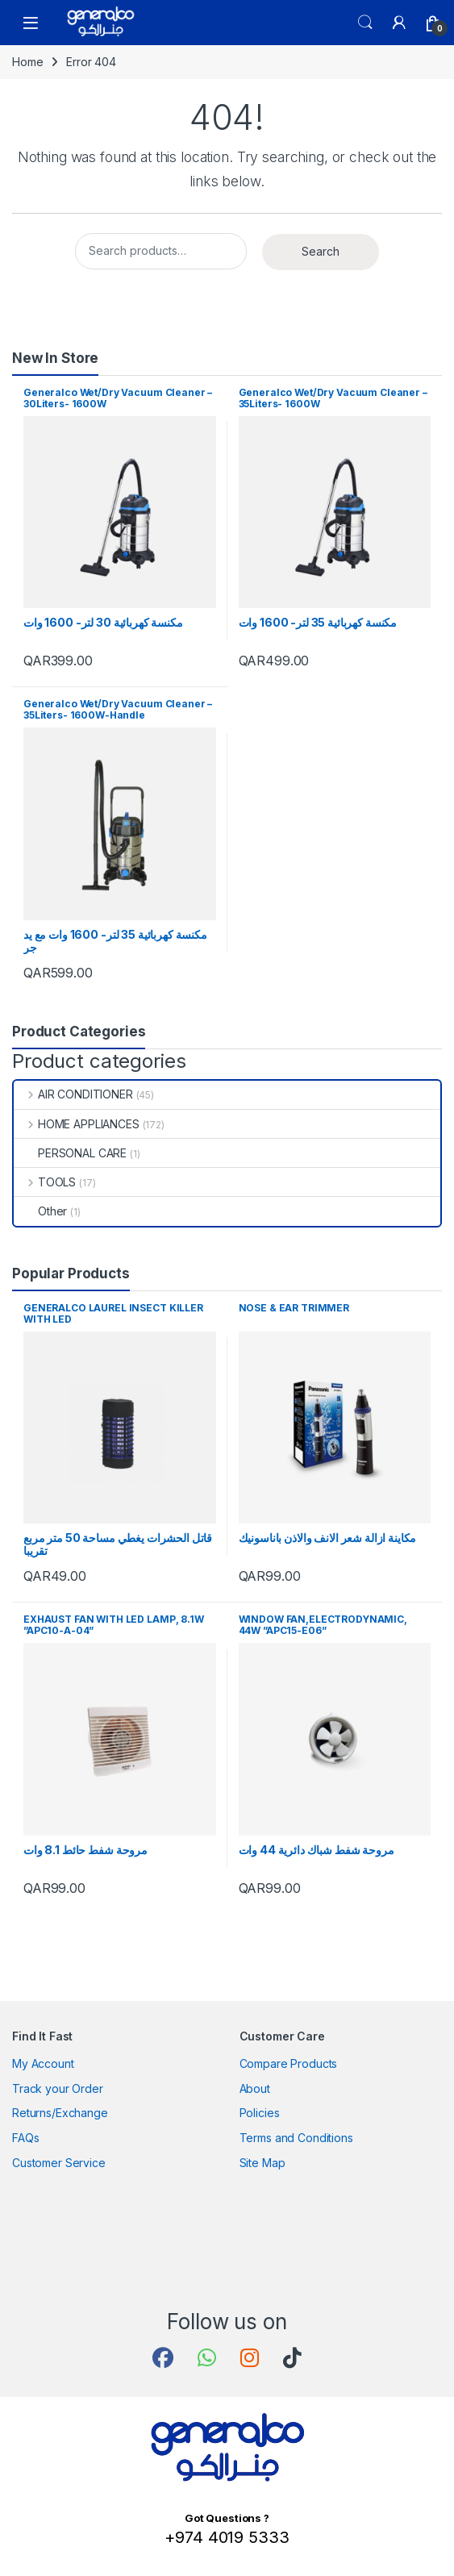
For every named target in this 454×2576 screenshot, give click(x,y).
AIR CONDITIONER (73, 1094)
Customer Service (59, 2163)
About (254, 2088)
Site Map (262, 2163)
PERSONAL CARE (70, 1153)
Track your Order (57, 2088)
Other (40, 1211)
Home (27, 62)
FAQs (25, 2138)
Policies (259, 2113)
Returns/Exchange (60, 2113)
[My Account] (399, 22)
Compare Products (288, 2063)
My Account (43, 2063)
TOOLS (45, 1182)
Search (365, 22)
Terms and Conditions (296, 2138)
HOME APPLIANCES (77, 1124)
